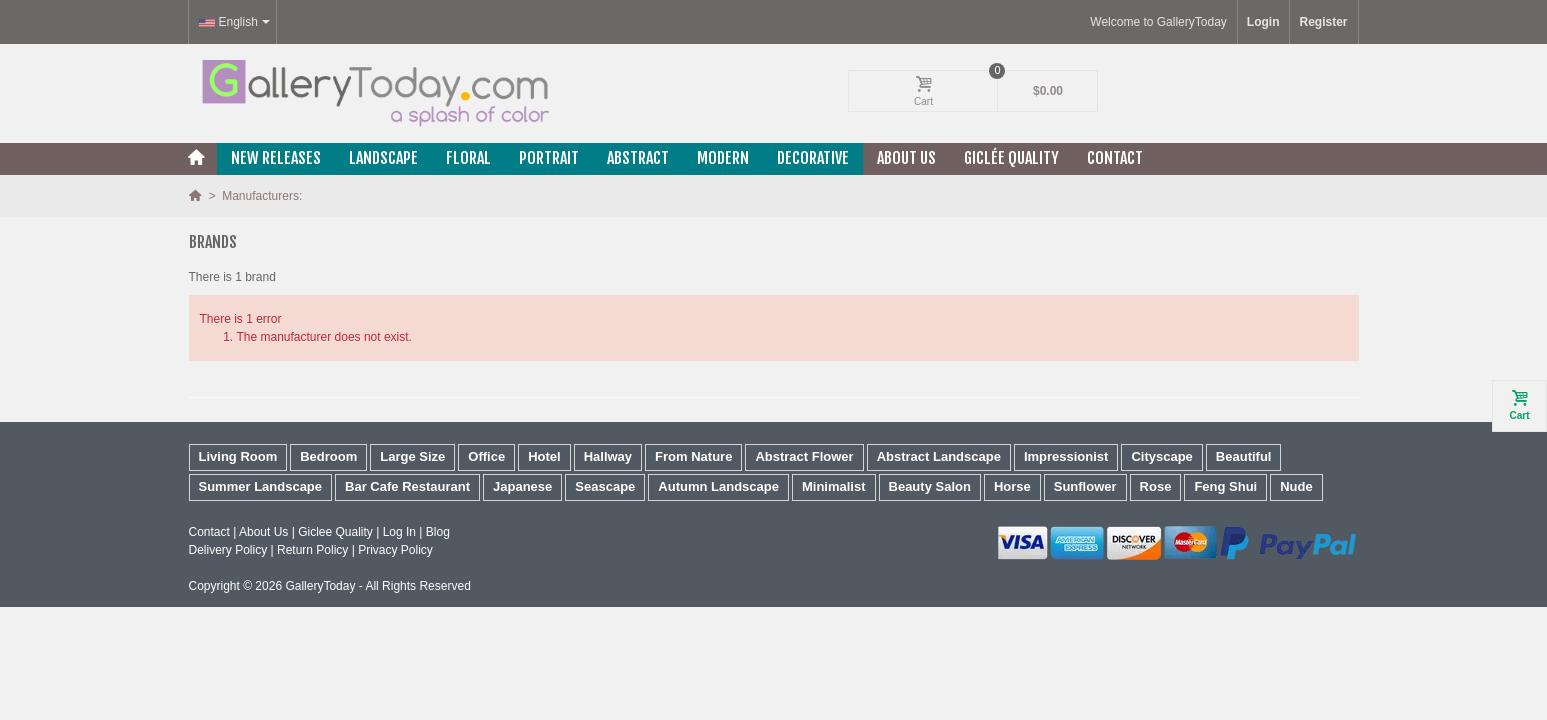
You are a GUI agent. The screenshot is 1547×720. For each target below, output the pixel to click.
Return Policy (312, 550)
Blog (438, 532)
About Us (906, 158)
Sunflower (1085, 486)
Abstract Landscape (939, 456)
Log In (399, 532)
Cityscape (1161, 456)
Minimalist (834, 486)
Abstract (638, 158)
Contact (1115, 158)
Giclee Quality (335, 532)
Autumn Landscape (718, 486)
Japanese (522, 486)
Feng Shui (1225, 486)
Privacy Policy (395, 550)
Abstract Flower (804, 456)
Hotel (544, 456)
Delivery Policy (228, 550)
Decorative (813, 158)
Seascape (605, 486)
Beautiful (1244, 456)
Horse (1012, 486)
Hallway (608, 456)
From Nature (693, 456)
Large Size (412, 456)
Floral (468, 158)
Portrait (549, 158)
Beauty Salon (930, 486)
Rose (1156, 486)
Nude (1296, 486)
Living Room (238, 456)
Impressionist (1066, 456)
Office (486, 456)
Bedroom (328, 456)
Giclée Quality (1011, 158)
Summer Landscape (261, 486)
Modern (723, 158)
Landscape (383, 158)
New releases (276, 158)
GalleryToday (320, 586)
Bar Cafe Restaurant (407, 486)
